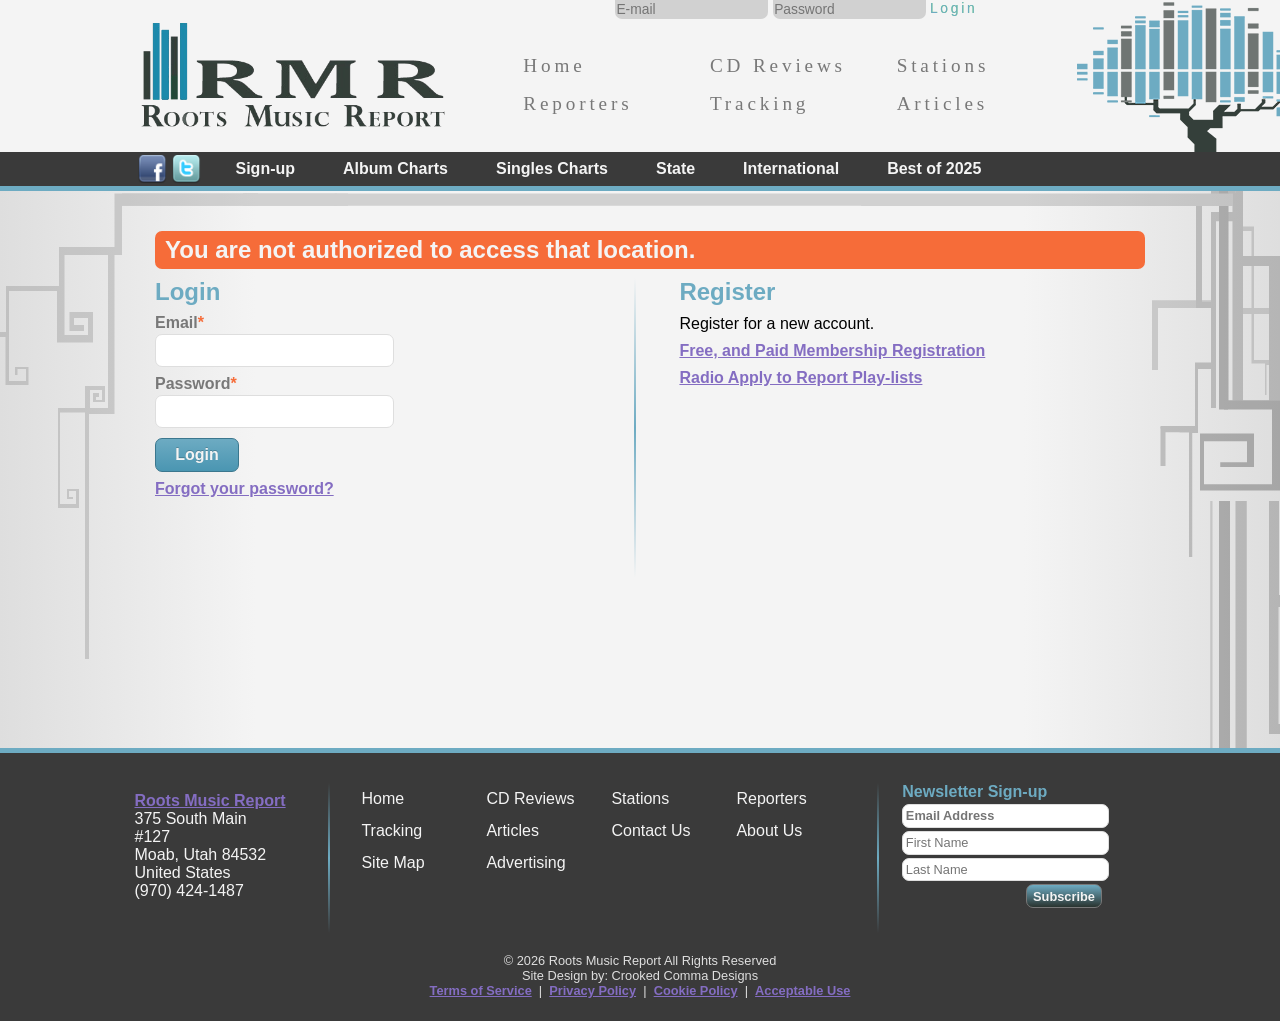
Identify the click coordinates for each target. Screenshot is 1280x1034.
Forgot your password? (244, 488)
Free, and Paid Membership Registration (832, 350)
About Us (769, 830)
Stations (943, 65)
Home (554, 65)
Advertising (525, 862)
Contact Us (650, 830)
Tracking (759, 103)
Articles (942, 103)
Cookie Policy (696, 990)
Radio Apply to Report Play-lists (800, 377)
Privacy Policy (592, 990)
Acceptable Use (802, 990)
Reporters (577, 103)
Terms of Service (481, 990)
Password (193, 383)
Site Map (392, 862)
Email (176, 322)
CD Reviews (778, 65)
